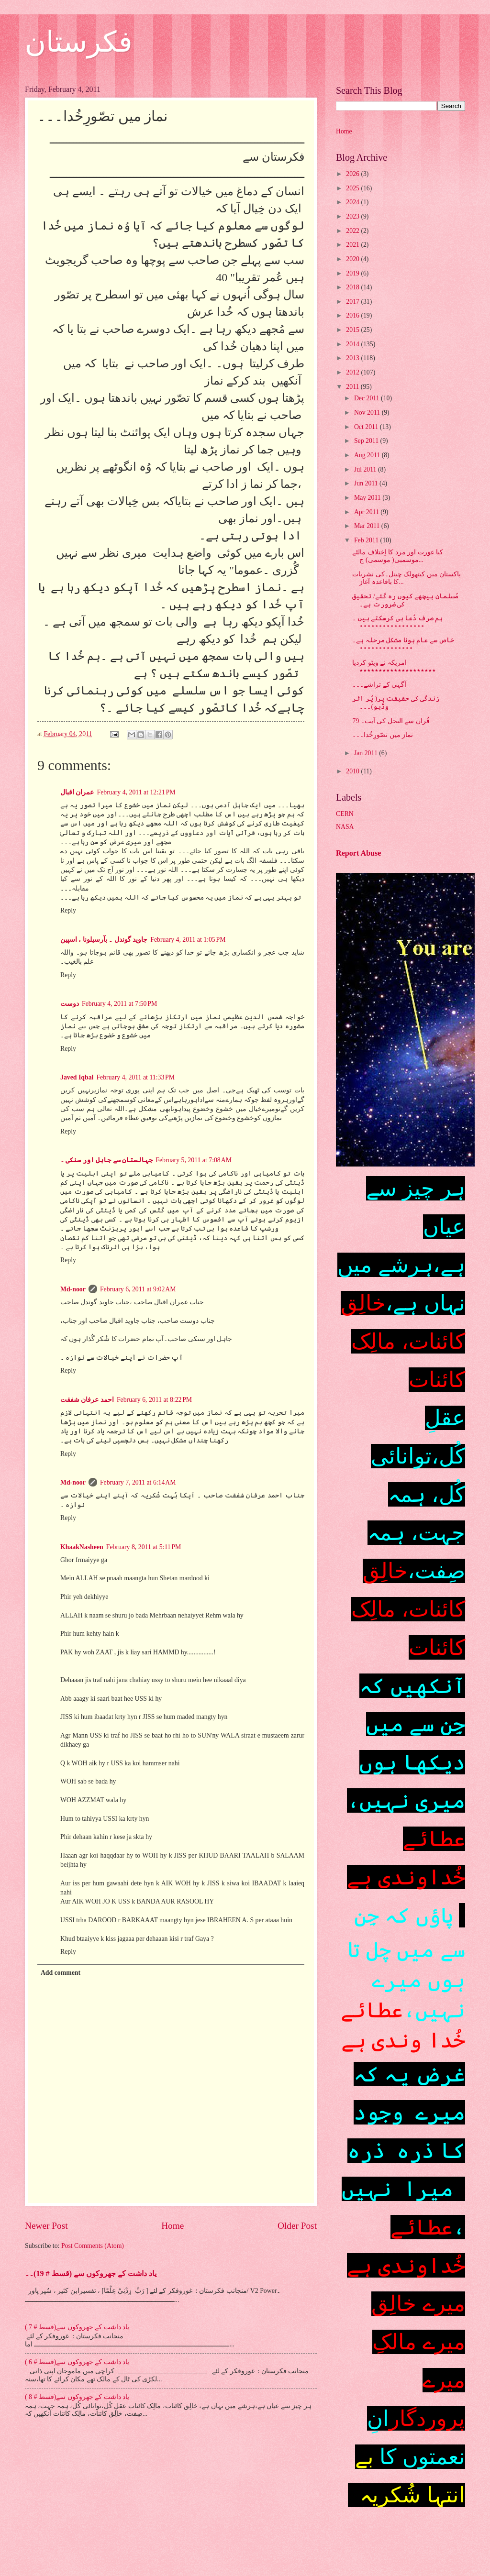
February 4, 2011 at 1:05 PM (187, 939)
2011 (353, 386)
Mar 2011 (367, 525)
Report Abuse (358, 853)
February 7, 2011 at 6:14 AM (138, 1482)
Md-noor (73, 1289)
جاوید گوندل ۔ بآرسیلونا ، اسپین (103, 939)
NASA (345, 826)
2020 (353, 259)
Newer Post (46, 2226)
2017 (353, 301)
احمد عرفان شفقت (87, 1399)
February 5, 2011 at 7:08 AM (194, 1160)
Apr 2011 (367, 512)
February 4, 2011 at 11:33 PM (135, 1077)
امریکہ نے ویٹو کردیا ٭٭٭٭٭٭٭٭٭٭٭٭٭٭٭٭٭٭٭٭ (394, 666)
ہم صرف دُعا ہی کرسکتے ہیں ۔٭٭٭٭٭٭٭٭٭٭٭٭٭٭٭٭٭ (397, 622)
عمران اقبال (77, 792)
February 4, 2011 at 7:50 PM (119, 1003)
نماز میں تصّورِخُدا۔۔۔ (382, 734)
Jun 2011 (366, 483)
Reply (68, 910)
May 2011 (368, 497)
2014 (353, 344)
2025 (353, 188)
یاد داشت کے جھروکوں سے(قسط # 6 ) (77, 2362)
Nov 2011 (368, 412)
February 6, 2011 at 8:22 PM (154, 1399)
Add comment (60, 1972)
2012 (353, 372)
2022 (353, 230)
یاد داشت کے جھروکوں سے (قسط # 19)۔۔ (90, 2273)
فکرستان (79, 42)
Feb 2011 (367, 540)
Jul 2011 (366, 469)
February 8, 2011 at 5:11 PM (143, 1547)
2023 (353, 216)
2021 (353, 244)
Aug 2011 (368, 455)
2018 (353, 287)
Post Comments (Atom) (92, 2245)
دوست (69, 1003)
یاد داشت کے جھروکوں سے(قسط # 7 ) (77, 2327)
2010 (353, 771)
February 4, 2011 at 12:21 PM (136, 792)
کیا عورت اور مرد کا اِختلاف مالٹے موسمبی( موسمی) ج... (397, 556)
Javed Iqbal (76, 1077)
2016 (353, 315)
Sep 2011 (367, 440)
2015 (353, 329)
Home (172, 2226)
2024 (353, 202)
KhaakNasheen (81, 1547)
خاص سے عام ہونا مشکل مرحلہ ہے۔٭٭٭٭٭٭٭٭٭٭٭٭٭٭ (403, 644)
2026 (353, 173)
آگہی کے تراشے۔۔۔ (379, 684)
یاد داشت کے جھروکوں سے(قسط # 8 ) (77, 2396)
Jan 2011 (366, 753)
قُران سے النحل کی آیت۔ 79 (390, 721)
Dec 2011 (367, 398)
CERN (345, 813)
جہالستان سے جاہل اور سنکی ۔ (106, 1160)
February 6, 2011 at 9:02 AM (138, 1289)
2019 (353, 273)
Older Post (297, 2226)
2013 (353, 358)
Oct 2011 (367, 426)
